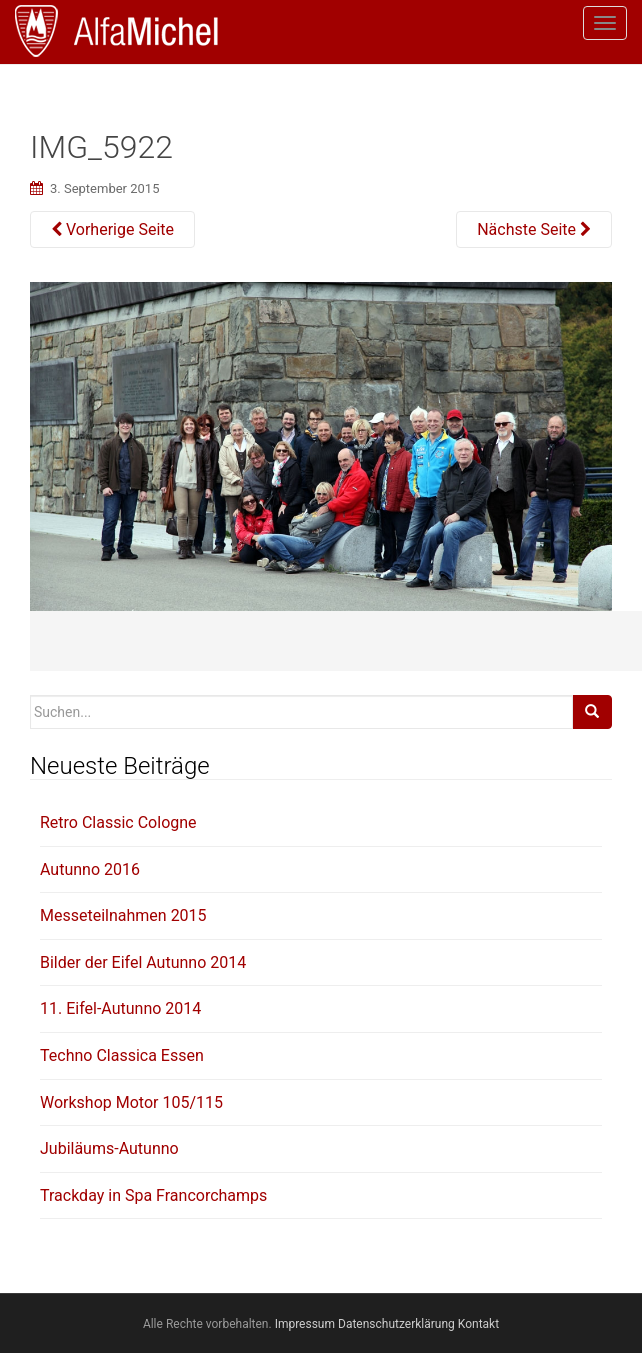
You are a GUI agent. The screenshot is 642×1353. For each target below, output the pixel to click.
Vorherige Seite (112, 229)
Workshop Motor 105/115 (131, 1102)
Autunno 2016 (90, 869)
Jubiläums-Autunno (109, 1148)
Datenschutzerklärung (396, 1324)
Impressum (305, 1324)
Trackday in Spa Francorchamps (153, 1195)
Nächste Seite (534, 229)
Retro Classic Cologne (118, 822)
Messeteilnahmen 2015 (123, 915)
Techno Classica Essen (122, 1055)
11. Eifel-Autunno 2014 (120, 1008)
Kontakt (478, 1324)
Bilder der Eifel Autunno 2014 (143, 962)
